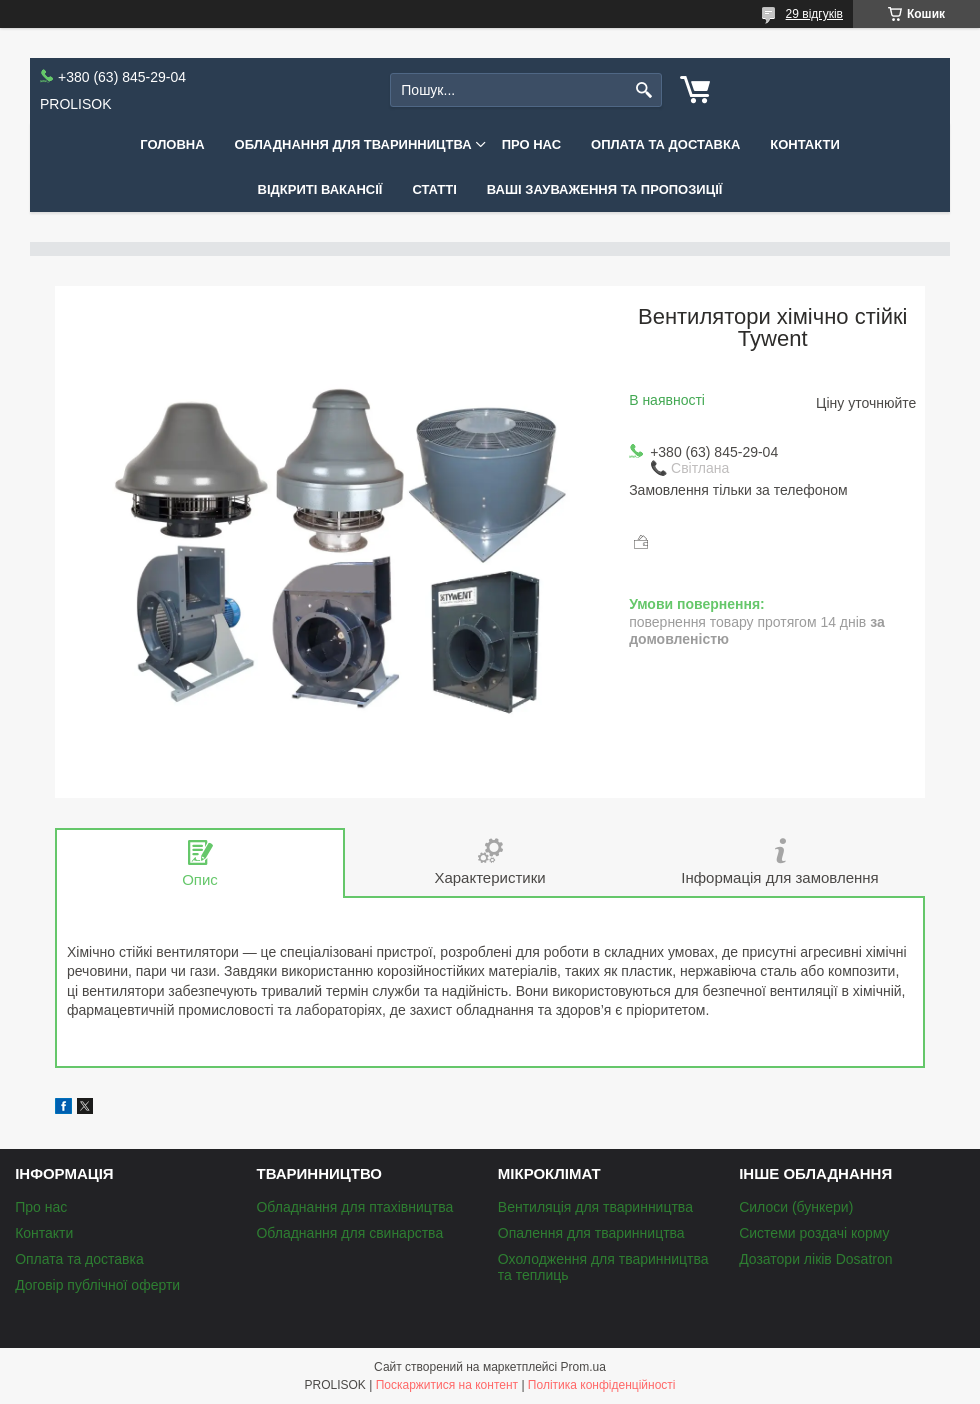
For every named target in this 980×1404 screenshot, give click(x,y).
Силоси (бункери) (796, 1207)
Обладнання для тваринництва (353, 144)
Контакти (805, 144)
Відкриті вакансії (320, 189)
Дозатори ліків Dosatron (815, 1259)
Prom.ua (583, 1367)
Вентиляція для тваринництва (595, 1207)
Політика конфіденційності (602, 1385)
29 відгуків (814, 14)
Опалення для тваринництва (591, 1233)
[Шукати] (644, 90)
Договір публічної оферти (97, 1285)
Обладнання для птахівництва (354, 1207)
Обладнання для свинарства (349, 1233)
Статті (434, 189)
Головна (172, 144)
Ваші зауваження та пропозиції (605, 189)
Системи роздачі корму (814, 1233)
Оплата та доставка (665, 144)
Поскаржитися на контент (447, 1385)
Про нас (531, 144)
